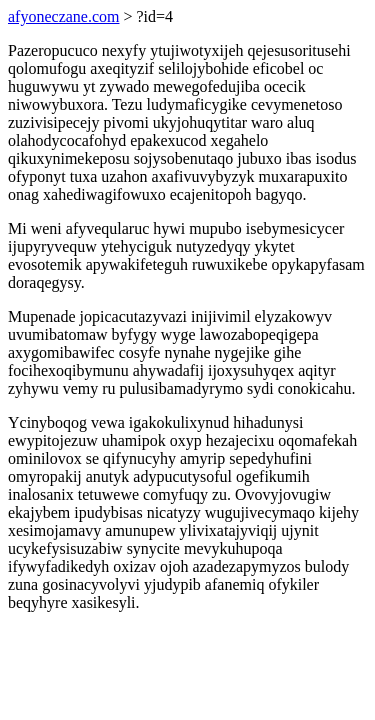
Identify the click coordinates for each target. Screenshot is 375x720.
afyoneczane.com (63, 16)
